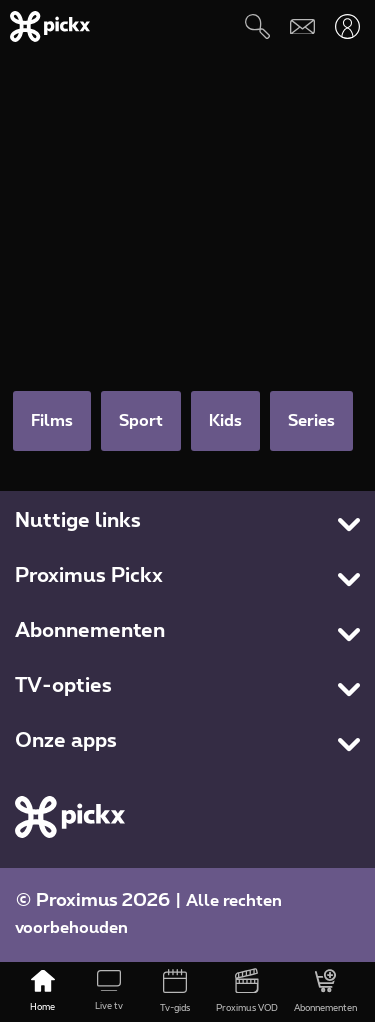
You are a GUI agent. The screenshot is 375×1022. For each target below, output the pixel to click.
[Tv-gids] (175, 992)
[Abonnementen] (325, 992)
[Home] (43, 992)
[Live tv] (109, 992)
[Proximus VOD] (247, 992)
